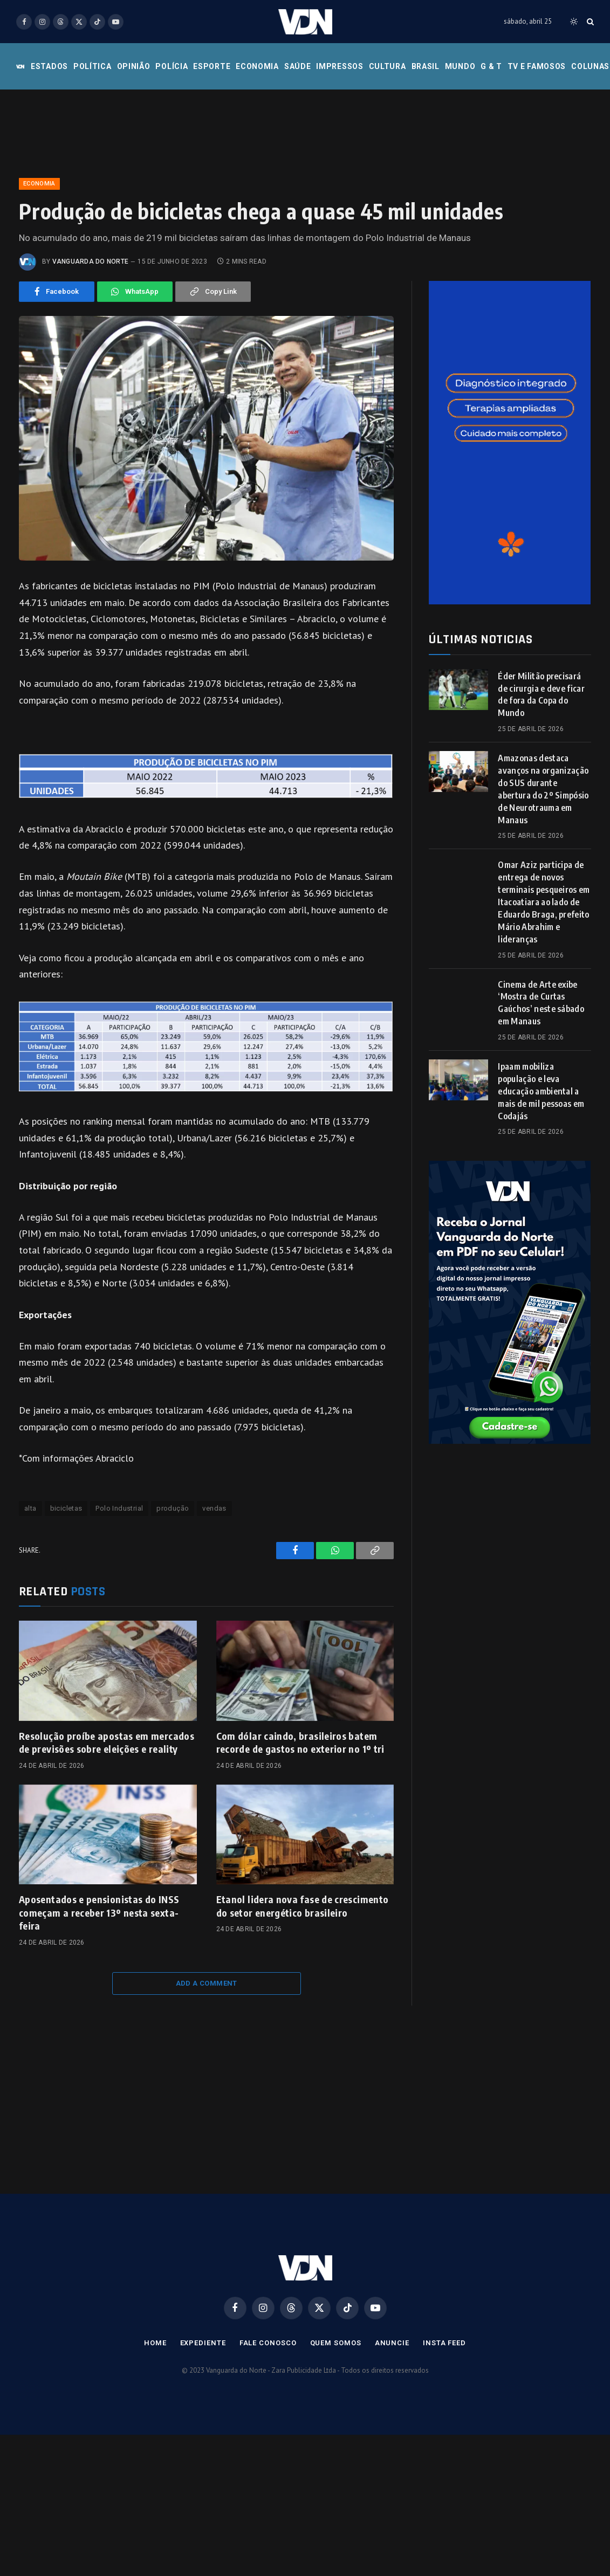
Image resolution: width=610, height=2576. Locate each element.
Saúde (297, 66)
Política (92, 66)
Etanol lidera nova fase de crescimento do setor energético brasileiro (302, 1905)
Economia (257, 66)
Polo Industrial (119, 1508)
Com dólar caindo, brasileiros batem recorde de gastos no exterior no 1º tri (300, 1742)
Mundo (460, 66)
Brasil (426, 66)
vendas (214, 1508)
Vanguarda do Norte (90, 261)
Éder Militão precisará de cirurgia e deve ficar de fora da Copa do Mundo (541, 695)
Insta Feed (444, 2343)
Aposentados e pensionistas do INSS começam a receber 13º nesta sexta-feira (99, 1912)
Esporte (211, 66)
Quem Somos (335, 2343)
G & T (491, 66)
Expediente (203, 2343)
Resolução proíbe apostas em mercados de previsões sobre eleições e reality (106, 1742)
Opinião (133, 66)
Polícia (171, 66)
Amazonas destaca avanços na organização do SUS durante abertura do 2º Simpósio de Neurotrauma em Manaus (543, 789)
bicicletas (66, 1508)
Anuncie (392, 2343)
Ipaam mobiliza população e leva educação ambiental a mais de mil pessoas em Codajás (541, 1091)
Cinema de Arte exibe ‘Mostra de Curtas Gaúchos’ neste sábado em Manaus (541, 1003)
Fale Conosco (268, 2343)
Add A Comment (206, 1983)
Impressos (339, 66)
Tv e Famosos (537, 66)
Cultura (387, 66)
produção (172, 1508)
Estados (49, 66)
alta (30, 1508)
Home (155, 2343)
